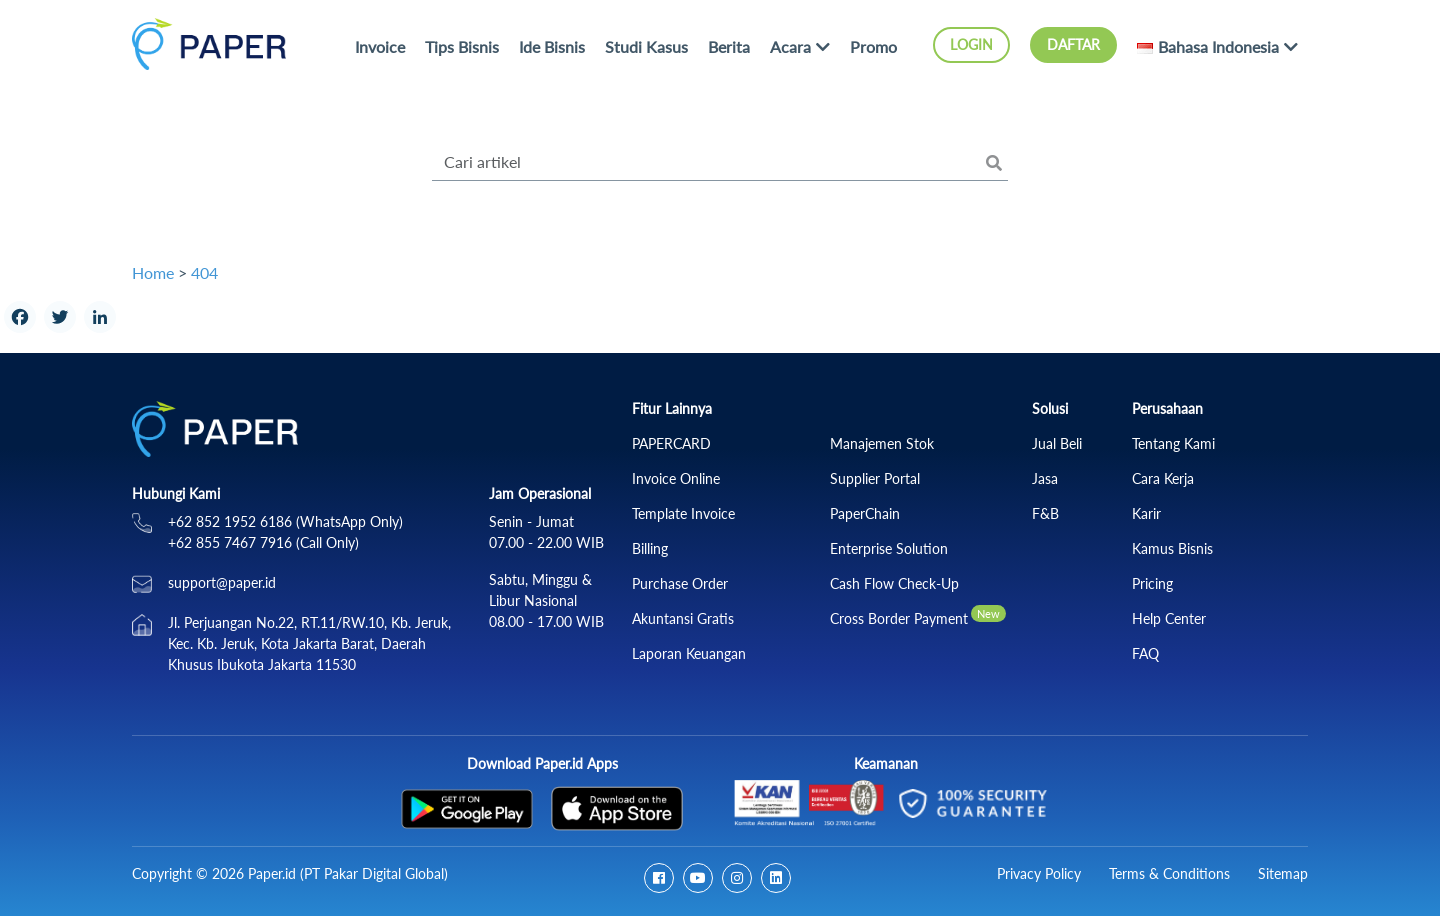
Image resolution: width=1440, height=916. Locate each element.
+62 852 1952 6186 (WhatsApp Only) (285, 521)
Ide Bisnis (552, 46)
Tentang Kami (1173, 443)
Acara (790, 46)
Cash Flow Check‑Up (894, 583)
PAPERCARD (671, 443)
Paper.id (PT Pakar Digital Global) (348, 873)
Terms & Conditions (1169, 873)
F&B (1045, 513)
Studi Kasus (646, 46)
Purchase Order (680, 583)
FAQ (1145, 653)
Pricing (1152, 583)
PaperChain (865, 513)
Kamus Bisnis (1172, 548)
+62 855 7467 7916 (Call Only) (263, 542)
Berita (729, 46)
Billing (650, 548)
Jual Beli (1057, 443)
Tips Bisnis (462, 46)
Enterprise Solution (889, 548)
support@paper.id (222, 582)
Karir (1146, 513)
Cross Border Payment (899, 618)
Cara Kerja (1163, 478)
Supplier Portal (875, 478)
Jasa (1045, 478)
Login (971, 44)
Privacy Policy (1039, 873)
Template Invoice (683, 513)
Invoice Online (676, 478)
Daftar (1073, 44)
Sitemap (1283, 873)
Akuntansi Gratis (683, 618)
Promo (873, 46)
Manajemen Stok (882, 443)
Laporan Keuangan (689, 653)
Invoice (380, 46)
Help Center (1169, 618)
